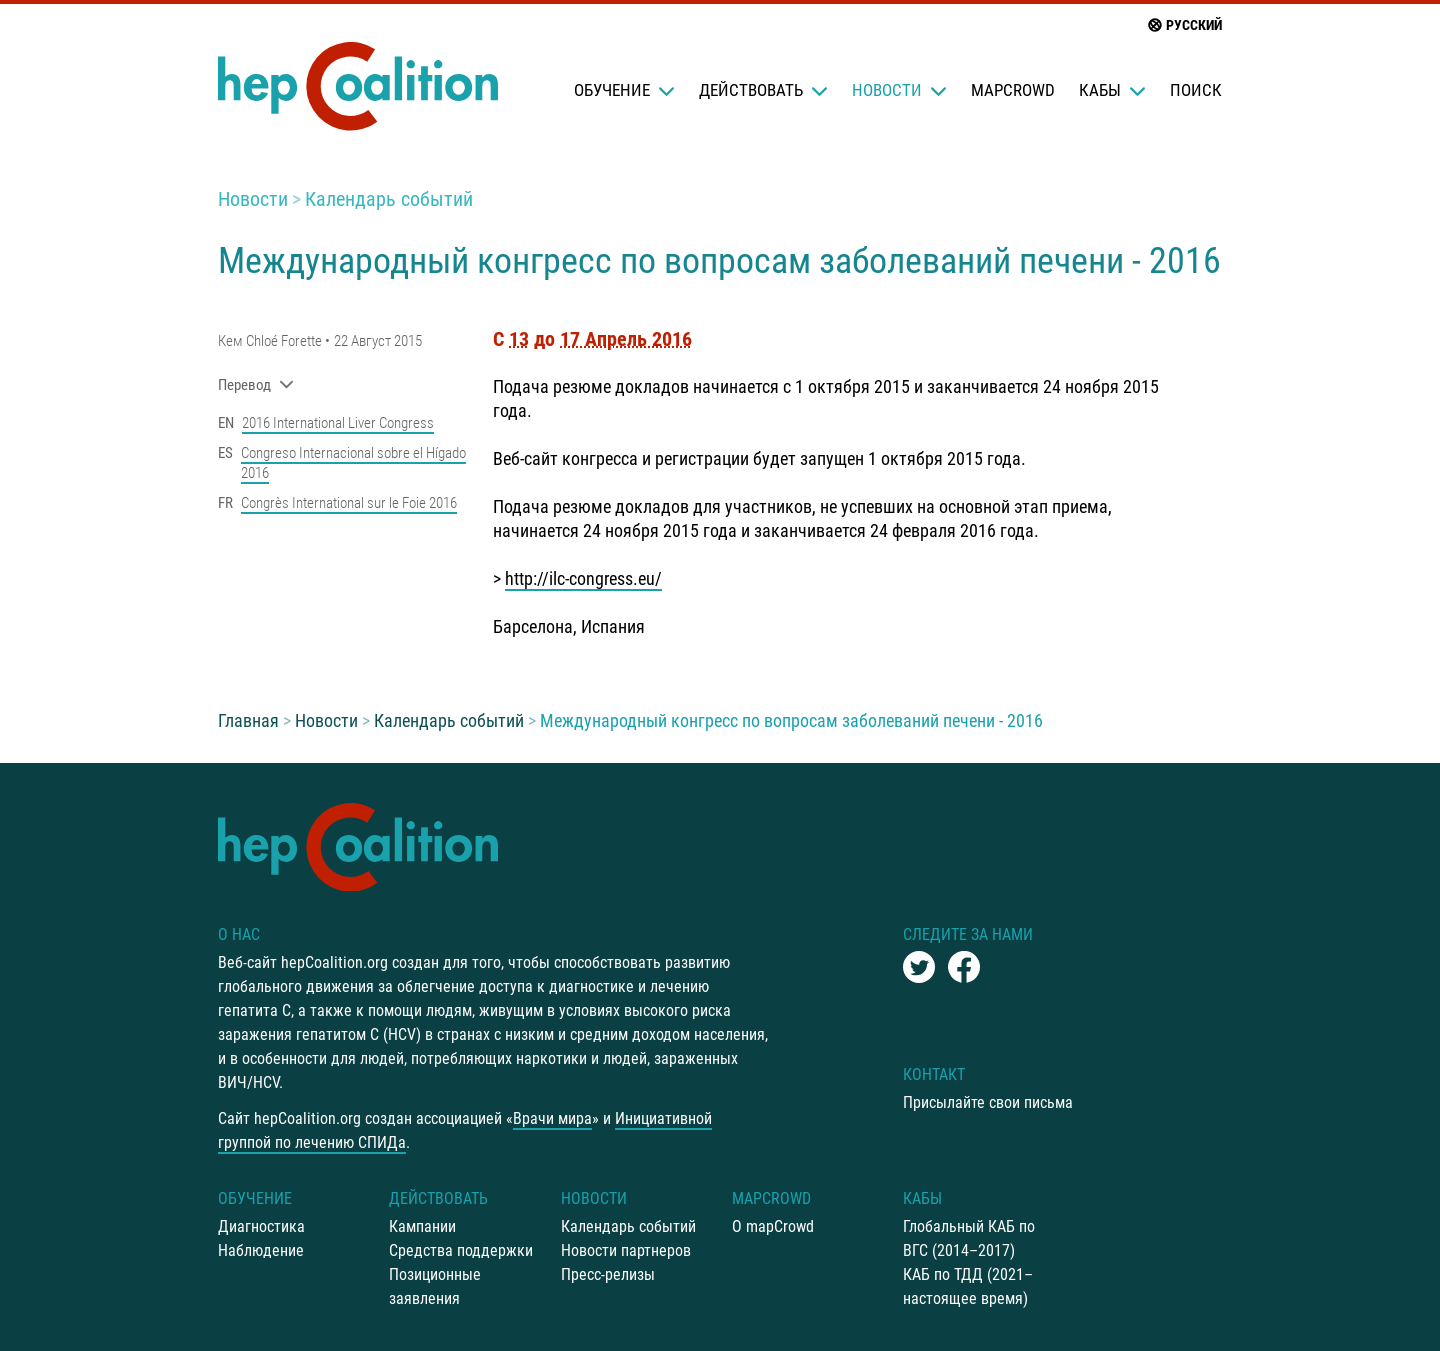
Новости (899, 90)
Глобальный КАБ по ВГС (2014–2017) (969, 1238)
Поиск (1196, 90)
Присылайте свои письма (988, 1102)
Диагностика (261, 1226)
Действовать (763, 90)
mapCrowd (1013, 90)
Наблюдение (261, 1250)
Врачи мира (552, 1118)
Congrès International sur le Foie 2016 (349, 503)
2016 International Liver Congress (338, 423)
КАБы (1112, 90)
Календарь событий (389, 199)
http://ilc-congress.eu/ (583, 578)
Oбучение (624, 90)
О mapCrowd (773, 1226)
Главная (248, 720)
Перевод (256, 385)
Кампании (422, 1226)
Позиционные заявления (435, 1286)
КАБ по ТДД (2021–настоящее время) (968, 1286)
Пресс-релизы (608, 1274)
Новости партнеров (626, 1250)
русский (1184, 25)
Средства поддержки (461, 1250)
